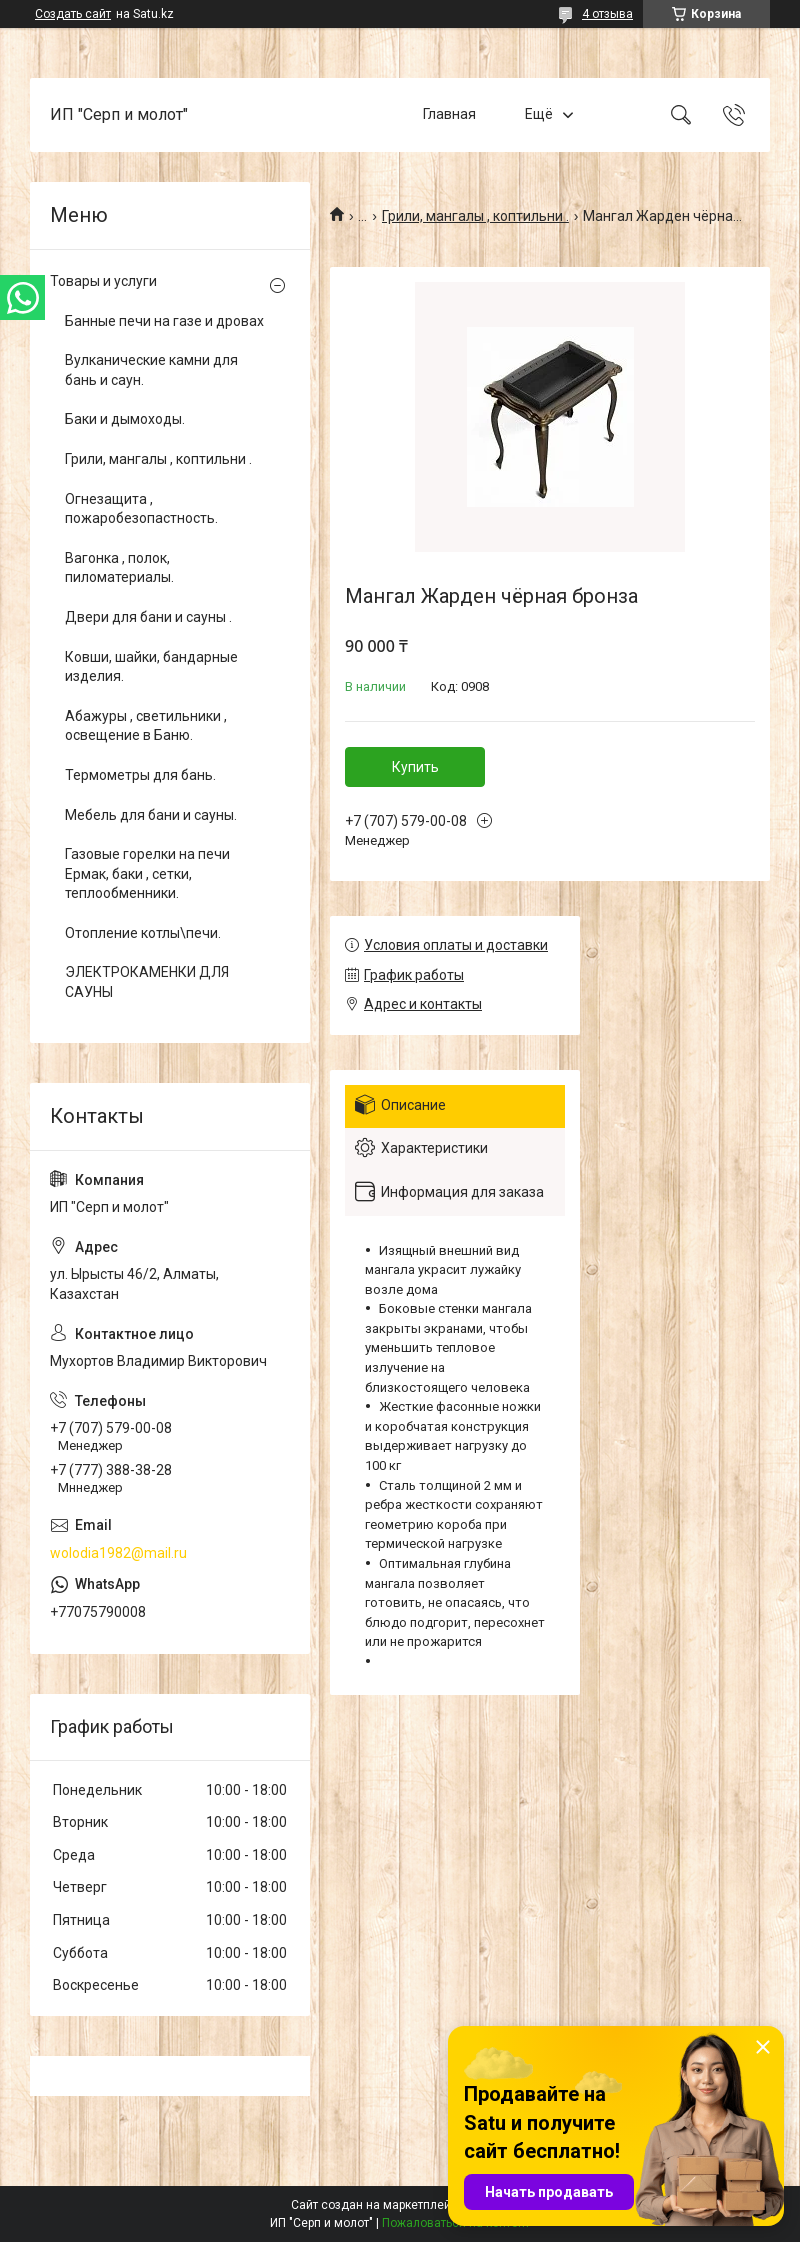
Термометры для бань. (140, 775)
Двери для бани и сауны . (148, 617)
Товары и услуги (103, 281)
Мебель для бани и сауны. (151, 815)
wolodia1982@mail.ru (118, 1553)
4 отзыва (607, 14)
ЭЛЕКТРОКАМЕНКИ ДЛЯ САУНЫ (147, 982)
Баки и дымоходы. (125, 419)
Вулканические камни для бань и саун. (151, 370)
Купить (415, 767)
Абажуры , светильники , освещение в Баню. (146, 726)
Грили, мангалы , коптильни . (475, 216)
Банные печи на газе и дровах (164, 321)
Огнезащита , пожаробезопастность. (141, 509)
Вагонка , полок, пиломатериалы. (119, 568)
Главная (449, 114)
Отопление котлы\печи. (143, 933)
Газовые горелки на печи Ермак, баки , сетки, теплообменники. (147, 873)
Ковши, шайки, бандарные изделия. (151, 667)
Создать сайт (73, 14)
